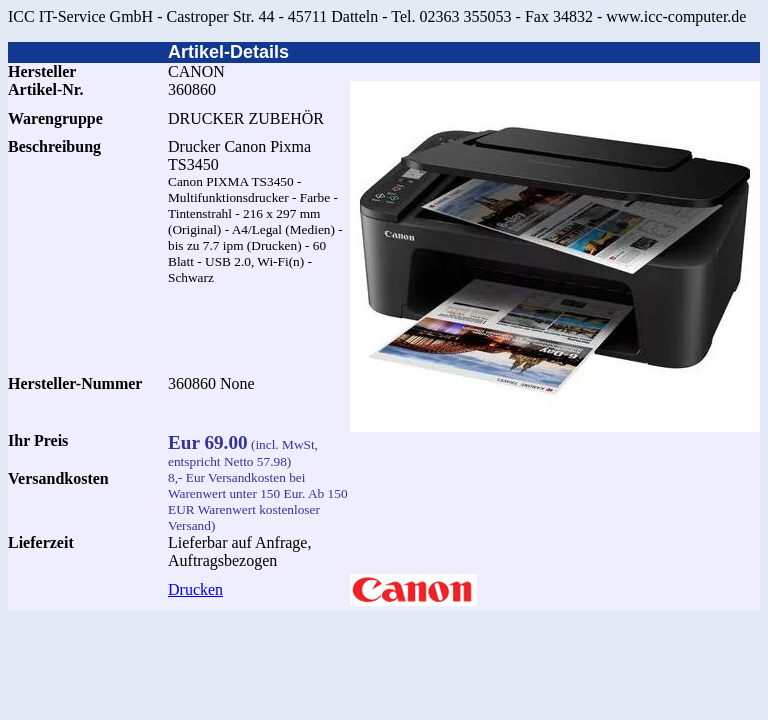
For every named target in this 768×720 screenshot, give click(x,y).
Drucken (195, 589)
